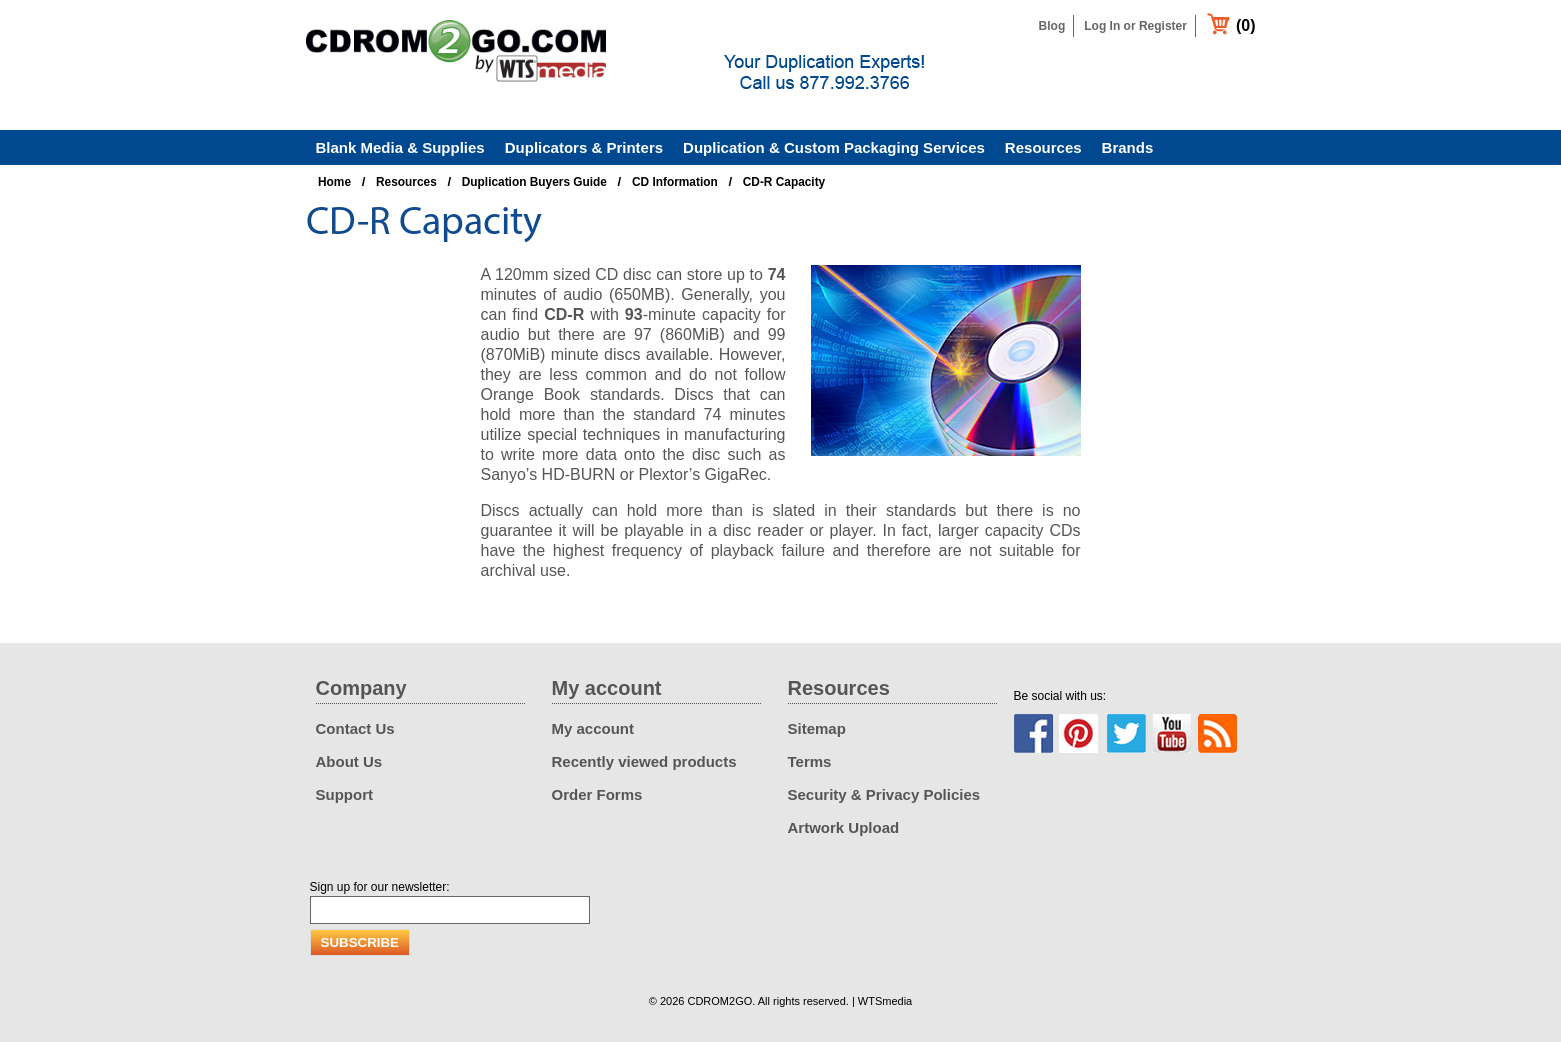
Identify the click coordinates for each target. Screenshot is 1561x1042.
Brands (1128, 147)
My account (593, 728)
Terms (810, 761)
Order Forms (597, 794)
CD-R (564, 314)
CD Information (675, 182)
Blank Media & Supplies (400, 147)
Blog (1052, 26)
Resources (1043, 147)
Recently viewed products (644, 761)
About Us (349, 761)
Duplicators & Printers (584, 147)
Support (345, 794)
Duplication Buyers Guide (534, 182)
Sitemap (817, 728)
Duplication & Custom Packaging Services (834, 147)
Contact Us (355, 728)
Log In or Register (1135, 26)
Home (334, 182)
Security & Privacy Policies (884, 794)
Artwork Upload (844, 827)
